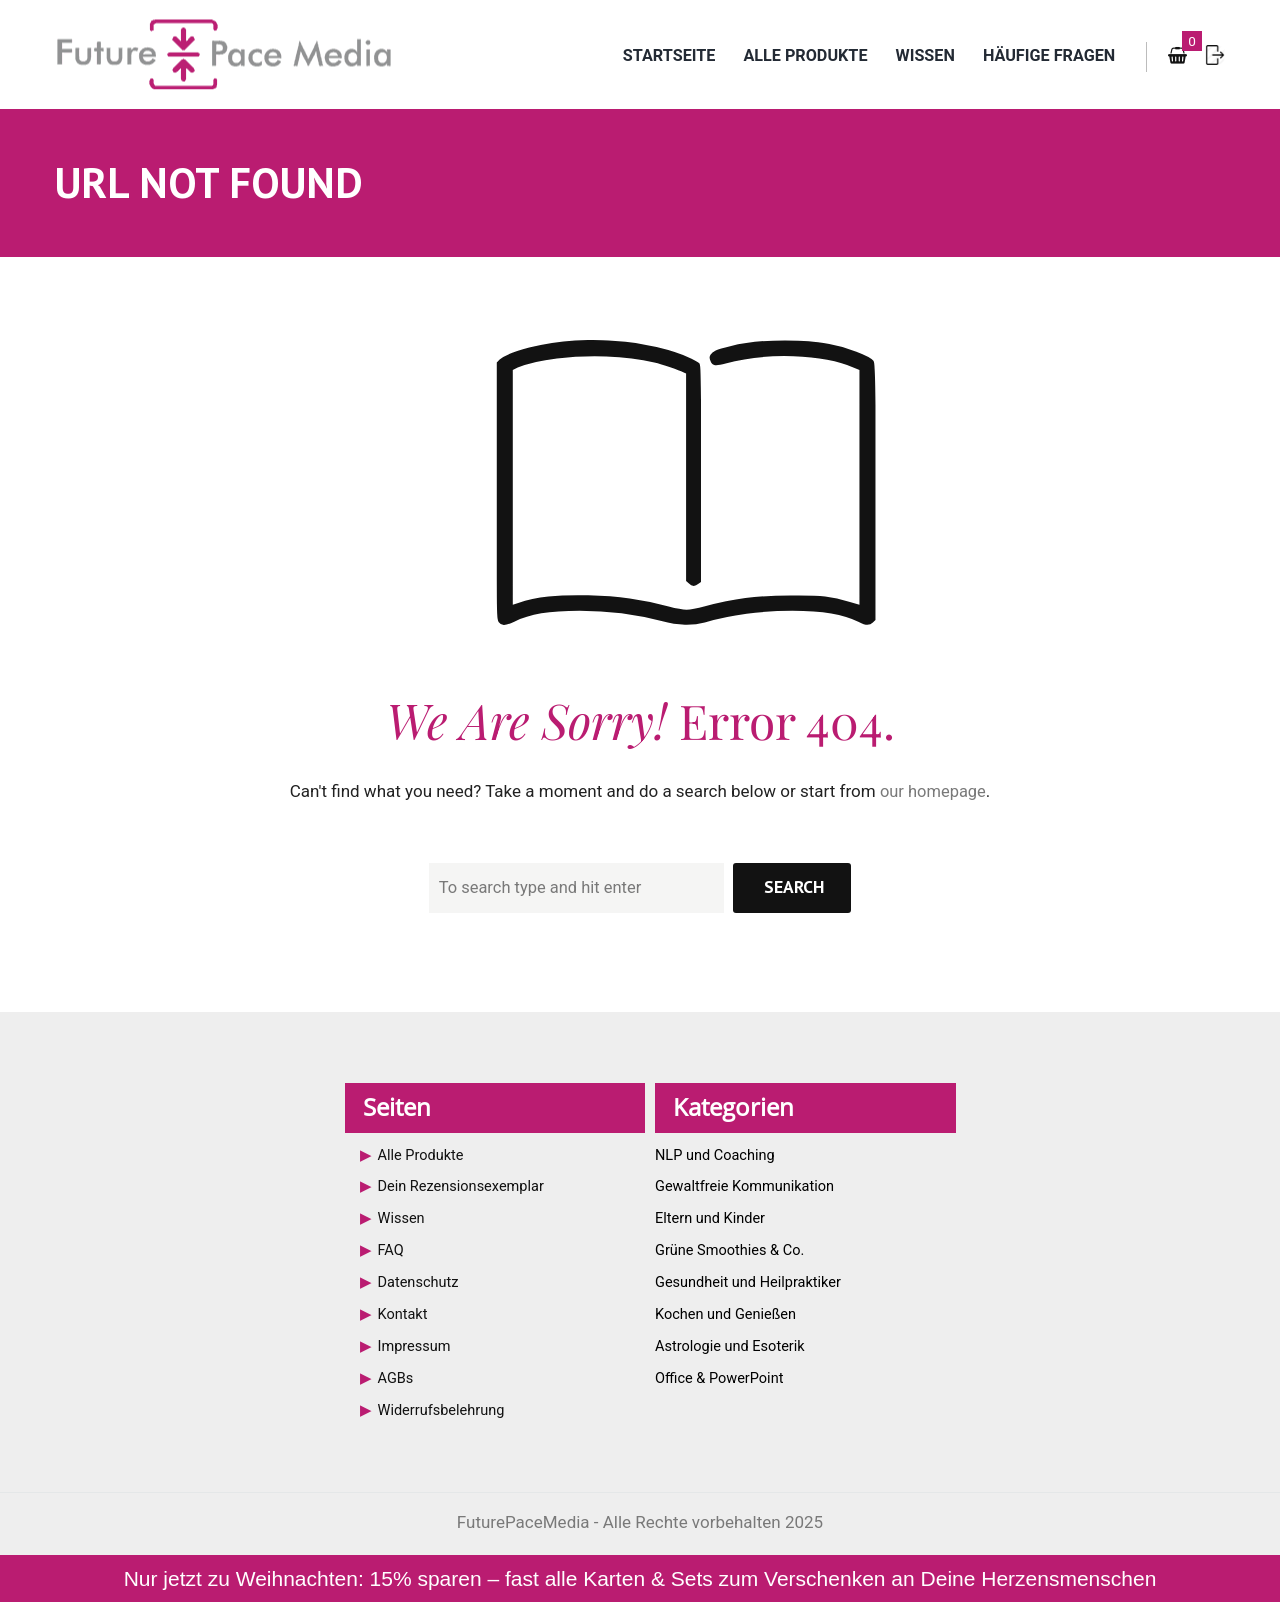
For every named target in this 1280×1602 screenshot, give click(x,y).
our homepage (932, 792)
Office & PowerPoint (721, 1378)
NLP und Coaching (717, 1156)
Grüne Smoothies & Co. (732, 1251)
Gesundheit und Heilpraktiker (751, 1282)
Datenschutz (420, 1282)
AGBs (396, 1378)
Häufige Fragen (1045, 56)
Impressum (415, 1346)
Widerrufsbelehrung (443, 1409)
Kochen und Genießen (728, 1314)
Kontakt (404, 1314)
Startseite (647, 56)
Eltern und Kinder (712, 1219)
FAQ (391, 1251)
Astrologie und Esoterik (732, 1346)
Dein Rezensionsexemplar (464, 1187)
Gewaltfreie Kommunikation (747, 1187)
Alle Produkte (790, 56)
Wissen (916, 56)
